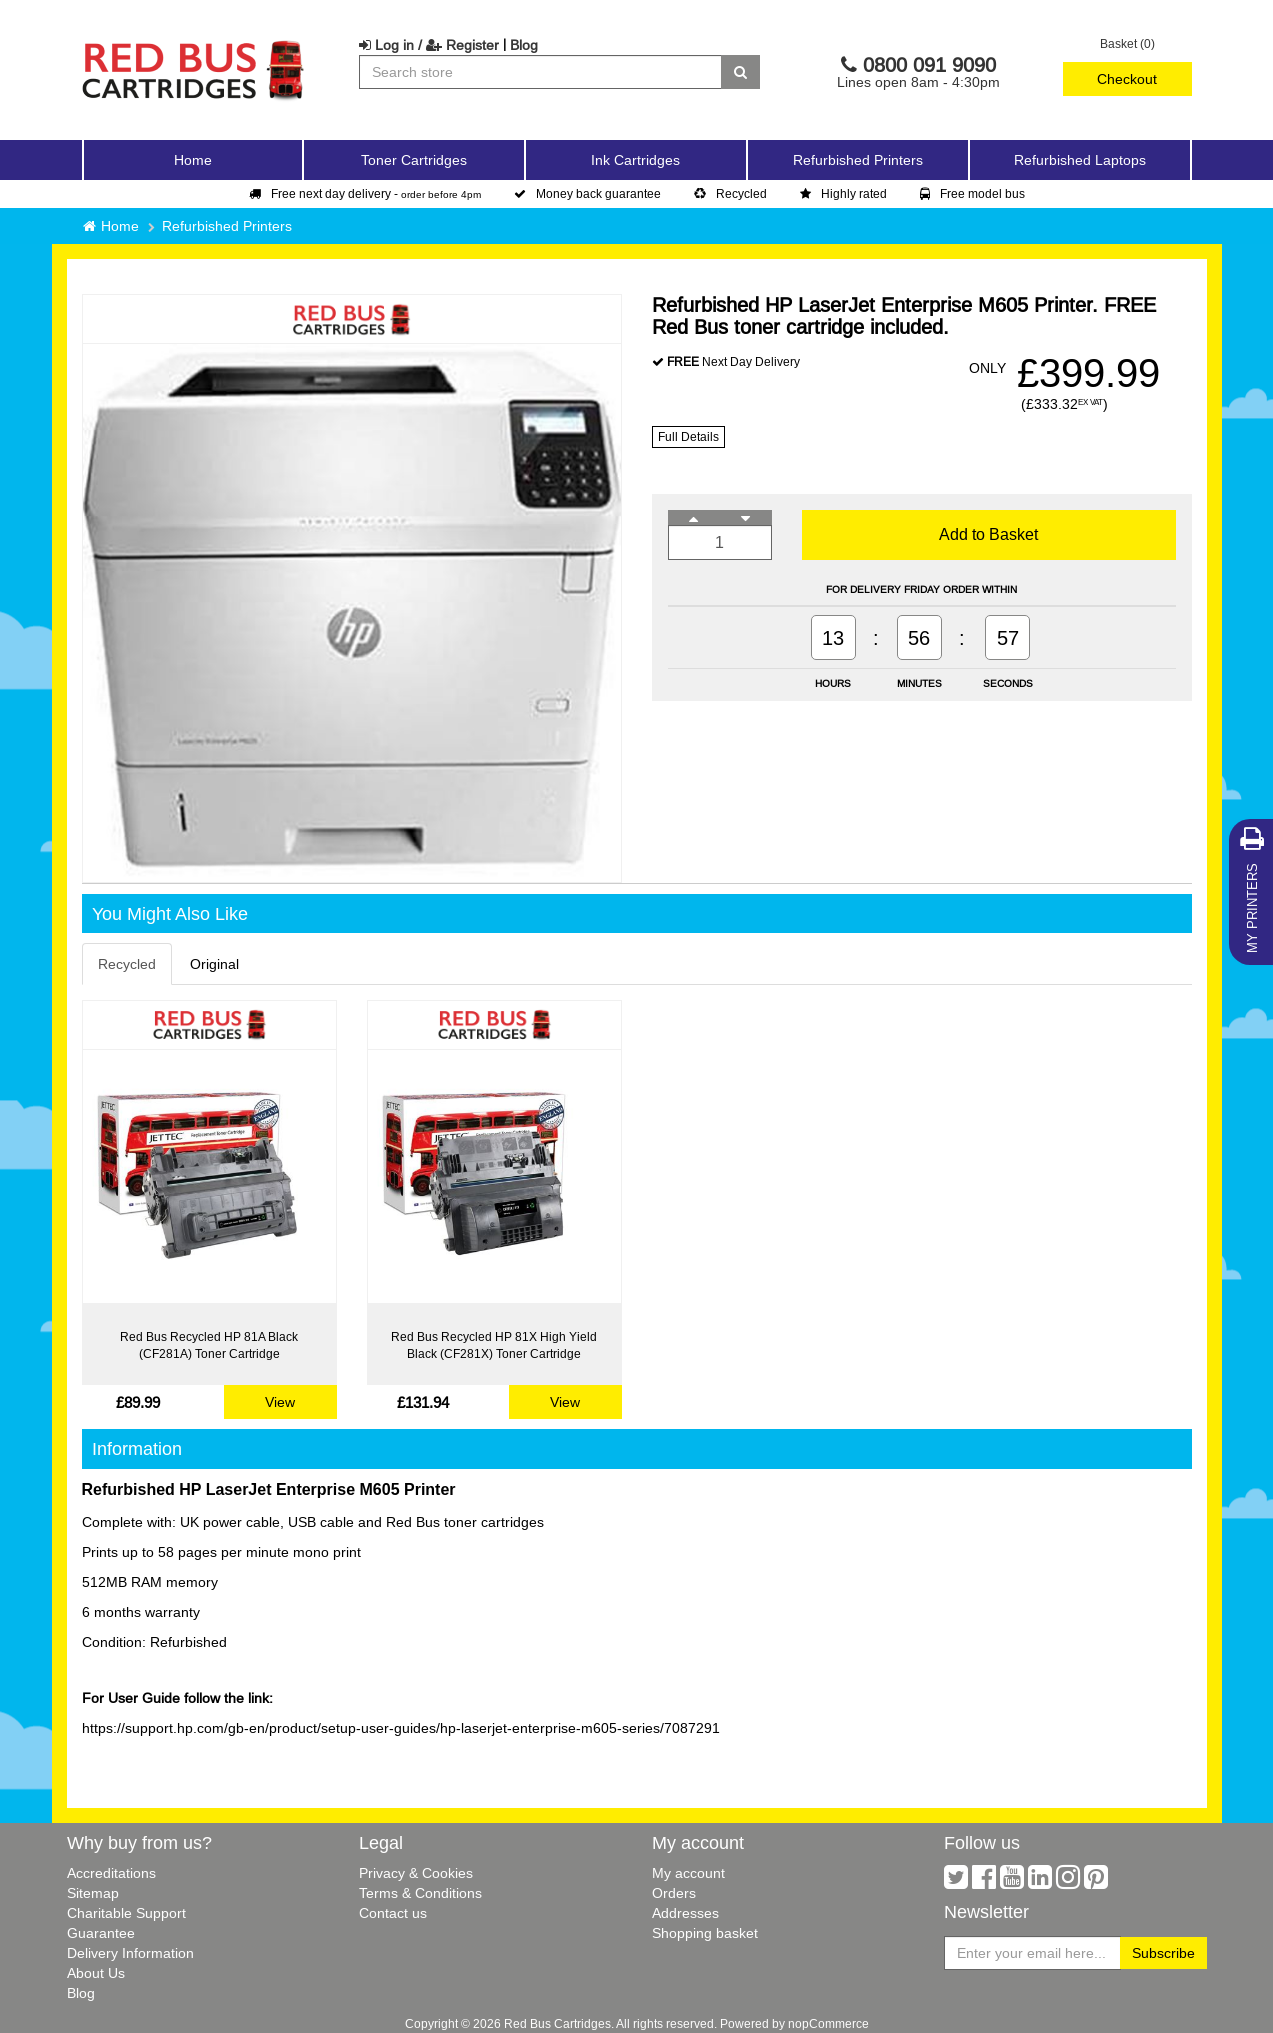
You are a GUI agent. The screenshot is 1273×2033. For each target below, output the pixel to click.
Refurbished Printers (858, 160)
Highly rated (843, 193)
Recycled (730, 193)
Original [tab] (214, 964)
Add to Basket (988, 534)
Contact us (393, 1913)
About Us (96, 1973)
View (280, 1402)
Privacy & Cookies (416, 1873)
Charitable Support (126, 1913)
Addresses (685, 1913)
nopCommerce (828, 2023)
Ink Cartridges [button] (635, 160)
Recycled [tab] (127, 964)
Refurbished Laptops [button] (1080, 160)
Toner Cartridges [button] (414, 160)
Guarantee (101, 1933)
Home (193, 160)
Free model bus (972, 193)
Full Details (688, 436)
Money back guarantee (587, 193)
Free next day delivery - (365, 193)
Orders (674, 1893)
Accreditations (111, 1873)
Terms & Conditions (420, 1893)
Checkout (1127, 79)
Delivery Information (130, 1953)
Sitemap (93, 1893)
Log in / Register (429, 45)
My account (688, 1873)
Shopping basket (705, 1933)
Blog (524, 45)
